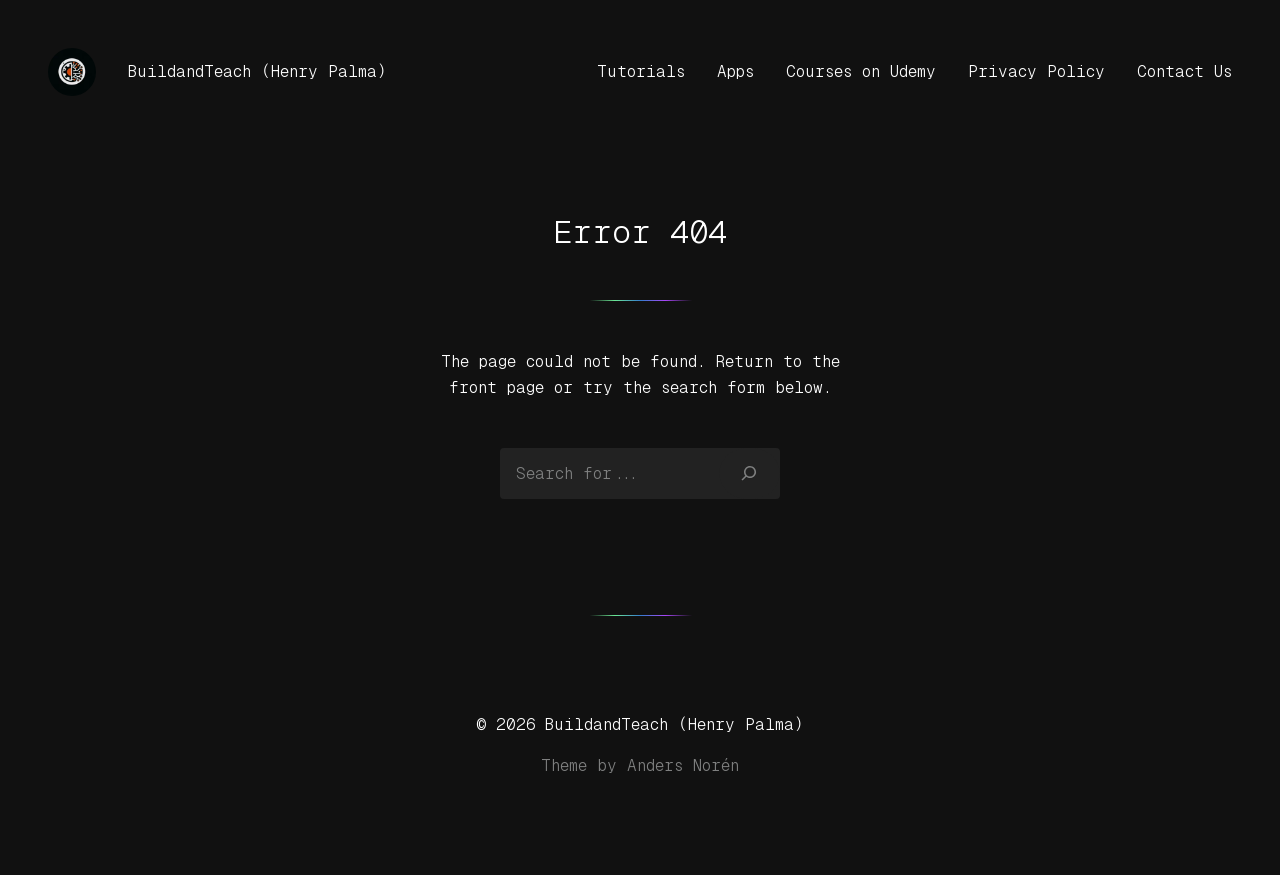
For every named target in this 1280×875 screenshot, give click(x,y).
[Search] (749, 473)
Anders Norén (683, 765)
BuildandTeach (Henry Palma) (257, 71)
